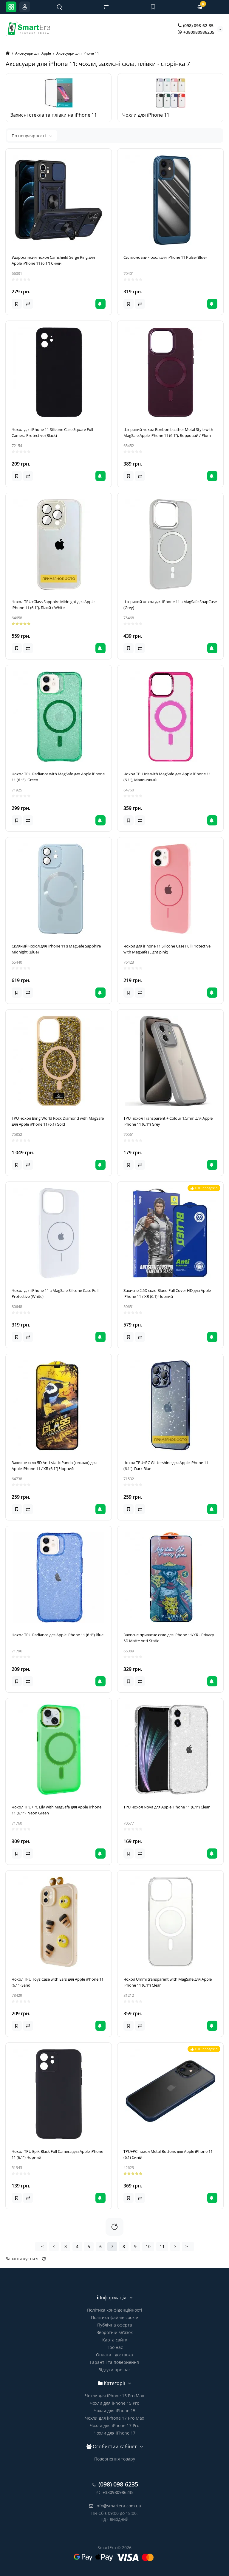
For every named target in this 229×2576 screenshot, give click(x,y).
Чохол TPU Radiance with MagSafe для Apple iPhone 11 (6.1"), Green (58, 776)
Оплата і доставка (114, 2355)
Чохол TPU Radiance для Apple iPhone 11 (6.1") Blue (57, 1634)
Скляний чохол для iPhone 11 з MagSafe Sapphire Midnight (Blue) (56, 949)
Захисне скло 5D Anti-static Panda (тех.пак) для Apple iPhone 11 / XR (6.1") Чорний (54, 1465)
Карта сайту (114, 2340)
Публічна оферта (114, 2325)
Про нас (114, 2347)
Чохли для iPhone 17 (114, 2433)
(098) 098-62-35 (195, 25)
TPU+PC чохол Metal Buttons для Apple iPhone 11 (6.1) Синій (168, 2154)
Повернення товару (114, 2459)
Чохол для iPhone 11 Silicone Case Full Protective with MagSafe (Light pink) (167, 949)
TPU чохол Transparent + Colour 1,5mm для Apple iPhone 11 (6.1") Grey (168, 1121)
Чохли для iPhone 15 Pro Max (114, 2395)
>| (187, 2246)
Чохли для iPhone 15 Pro (114, 2403)
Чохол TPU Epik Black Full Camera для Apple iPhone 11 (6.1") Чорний (57, 2154)
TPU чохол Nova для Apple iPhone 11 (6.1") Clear (166, 1807)
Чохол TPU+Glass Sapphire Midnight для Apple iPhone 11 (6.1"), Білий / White (53, 604)
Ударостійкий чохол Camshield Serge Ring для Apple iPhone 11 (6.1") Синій (53, 260)
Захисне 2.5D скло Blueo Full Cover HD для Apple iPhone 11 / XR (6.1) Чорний (167, 1293)
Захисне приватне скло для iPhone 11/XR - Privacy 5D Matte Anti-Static (168, 1637)
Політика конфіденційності (114, 2310)
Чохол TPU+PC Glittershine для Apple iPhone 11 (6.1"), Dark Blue (165, 1465)
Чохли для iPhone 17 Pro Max (114, 2418)
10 (148, 2246)
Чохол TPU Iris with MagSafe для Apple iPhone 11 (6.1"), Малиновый (167, 776)
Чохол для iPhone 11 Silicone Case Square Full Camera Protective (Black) (52, 432)
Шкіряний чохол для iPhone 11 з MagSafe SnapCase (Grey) (170, 604)
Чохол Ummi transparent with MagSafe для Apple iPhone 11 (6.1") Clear (167, 1982)
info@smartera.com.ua (114, 2506)
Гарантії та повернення (114, 2362)
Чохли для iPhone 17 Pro (114, 2425)
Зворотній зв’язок (115, 2332)
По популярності (32, 135)
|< (41, 2246)
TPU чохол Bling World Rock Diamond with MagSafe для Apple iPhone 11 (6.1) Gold (58, 1121)
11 (162, 2246)
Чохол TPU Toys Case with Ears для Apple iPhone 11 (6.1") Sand (57, 1982)
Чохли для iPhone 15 (114, 2410)
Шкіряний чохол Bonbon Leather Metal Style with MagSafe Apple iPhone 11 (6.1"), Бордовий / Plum (168, 432)
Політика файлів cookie (114, 2317)
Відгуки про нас (114, 2369)
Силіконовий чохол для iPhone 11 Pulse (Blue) (165, 257)
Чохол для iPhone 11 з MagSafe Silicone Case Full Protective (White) (55, 1293)
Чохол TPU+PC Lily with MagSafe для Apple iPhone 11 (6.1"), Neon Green (56, 1810)
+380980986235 (196, 32)
